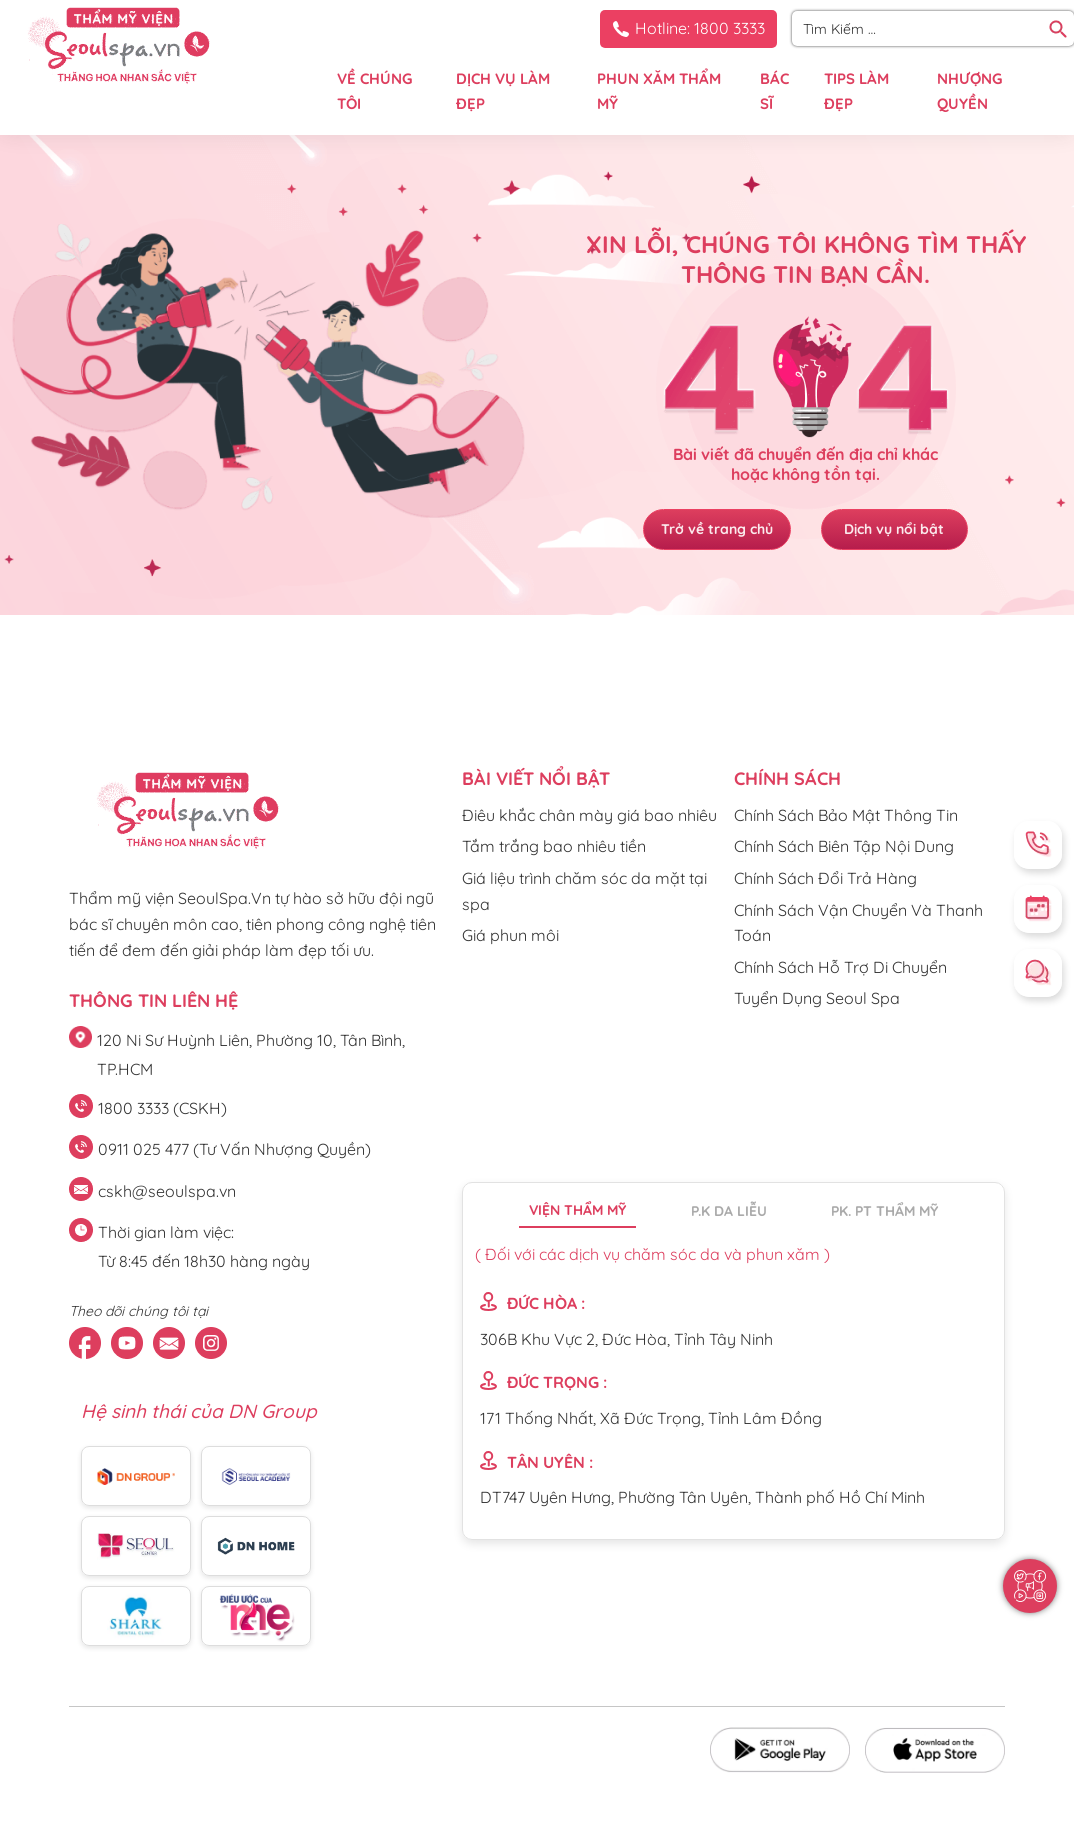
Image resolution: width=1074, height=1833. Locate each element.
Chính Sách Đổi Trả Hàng (825, 878)
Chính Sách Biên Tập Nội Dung (844, 846)
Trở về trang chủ (711, 530)
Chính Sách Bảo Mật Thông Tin (846, 815)
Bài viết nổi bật (536, 778)
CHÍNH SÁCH (787, 778)
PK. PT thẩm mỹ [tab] (884, 1211)
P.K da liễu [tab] (729, 1211)
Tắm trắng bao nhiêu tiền (554, 846)
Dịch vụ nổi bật (901, 530)
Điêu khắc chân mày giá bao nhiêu (589, 815)
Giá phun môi (510, 935)
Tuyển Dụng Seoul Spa (817, 998)
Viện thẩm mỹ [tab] (577, 1210)
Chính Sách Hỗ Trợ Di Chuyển (840, 967)
